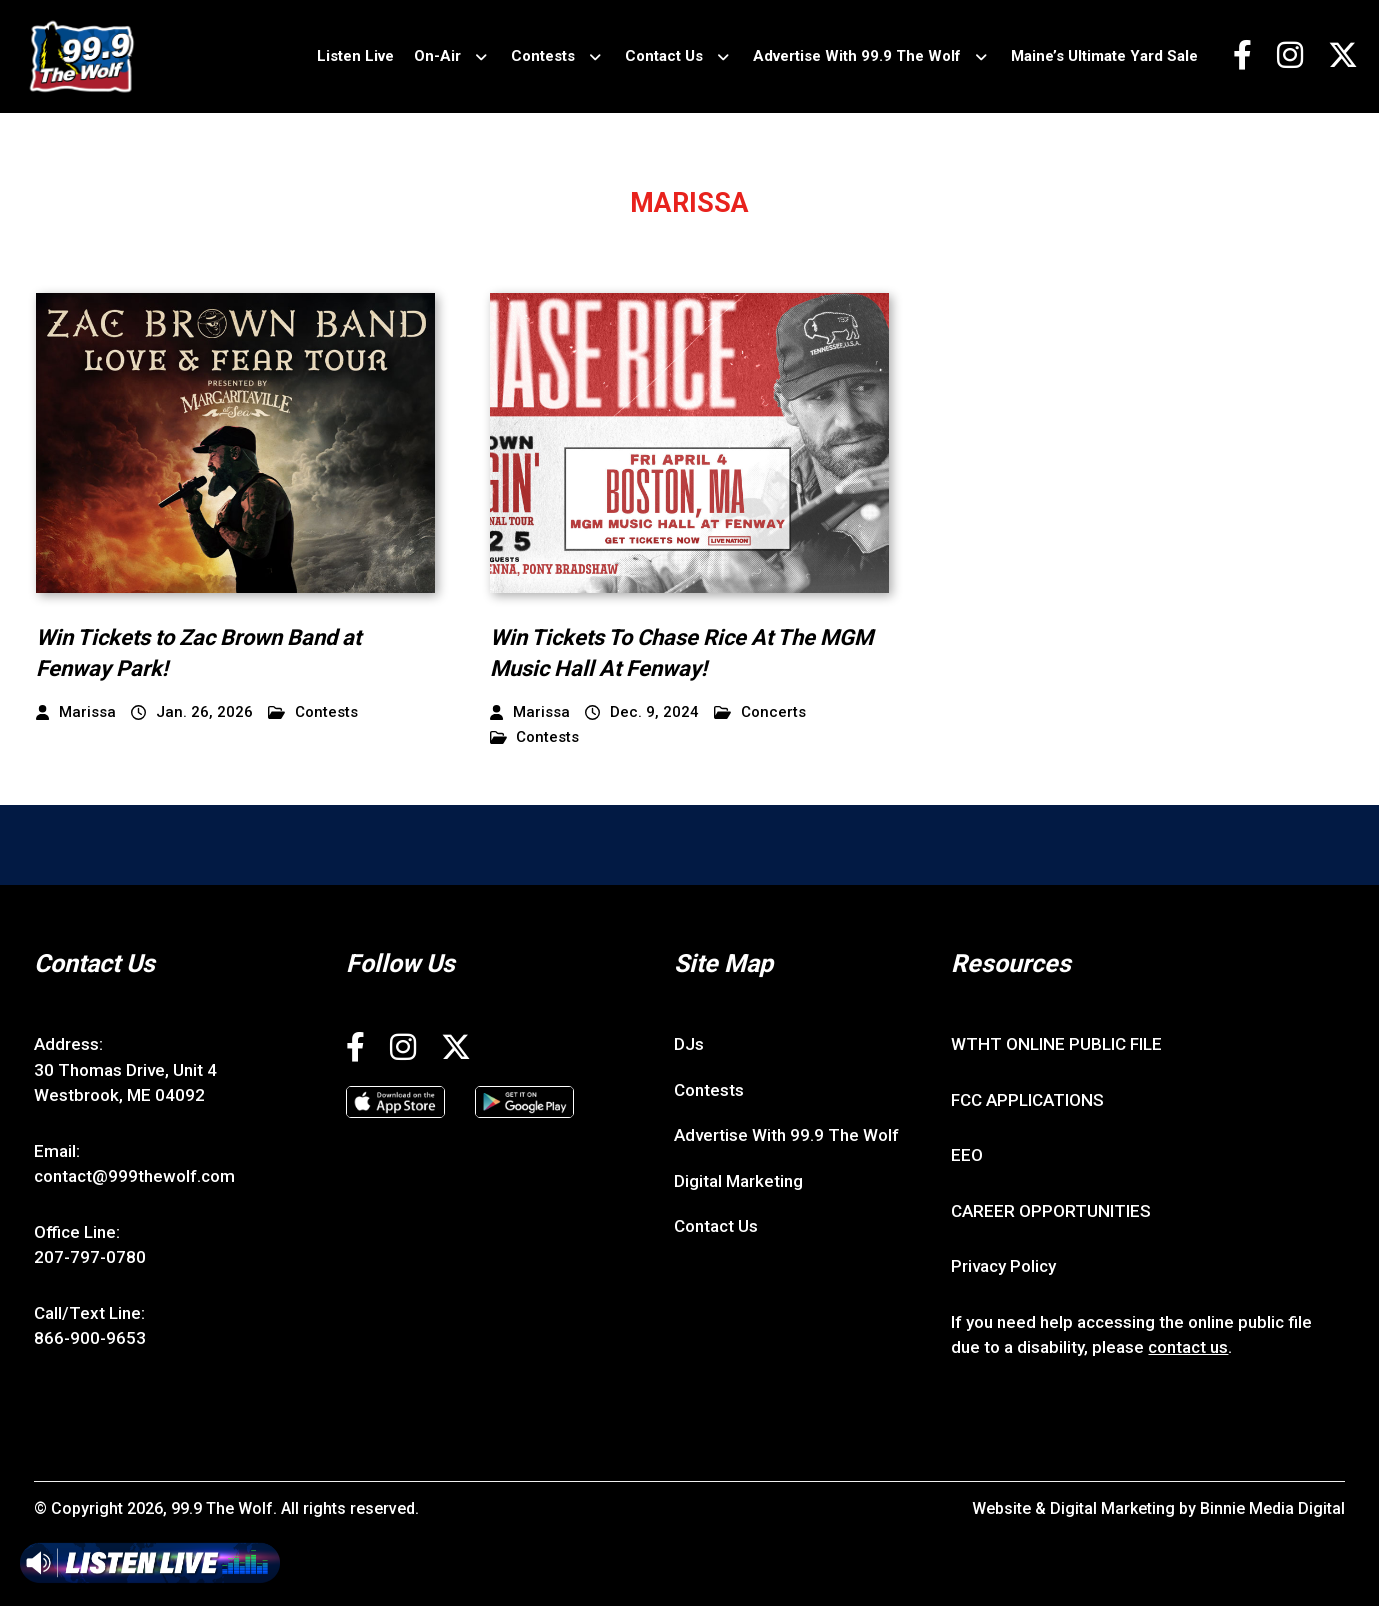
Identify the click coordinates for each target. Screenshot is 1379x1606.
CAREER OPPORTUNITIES (1051, 1211)
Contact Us (664, 56)
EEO (967, 1155)
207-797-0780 (90, 1257)
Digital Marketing (738, 1181)
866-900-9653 (90, 1338)
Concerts (760, 712)
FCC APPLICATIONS (1027, 1100)
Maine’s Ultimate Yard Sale (1104, 56)
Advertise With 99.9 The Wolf (857, 56)
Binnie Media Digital (1272, 1508)
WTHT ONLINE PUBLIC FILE (1056, 1044)
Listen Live (355, 56)
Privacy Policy (1003, 1266)
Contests (543, 56)
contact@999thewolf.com (134, 1176)
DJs (689, 1044)
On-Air (437, 56)
